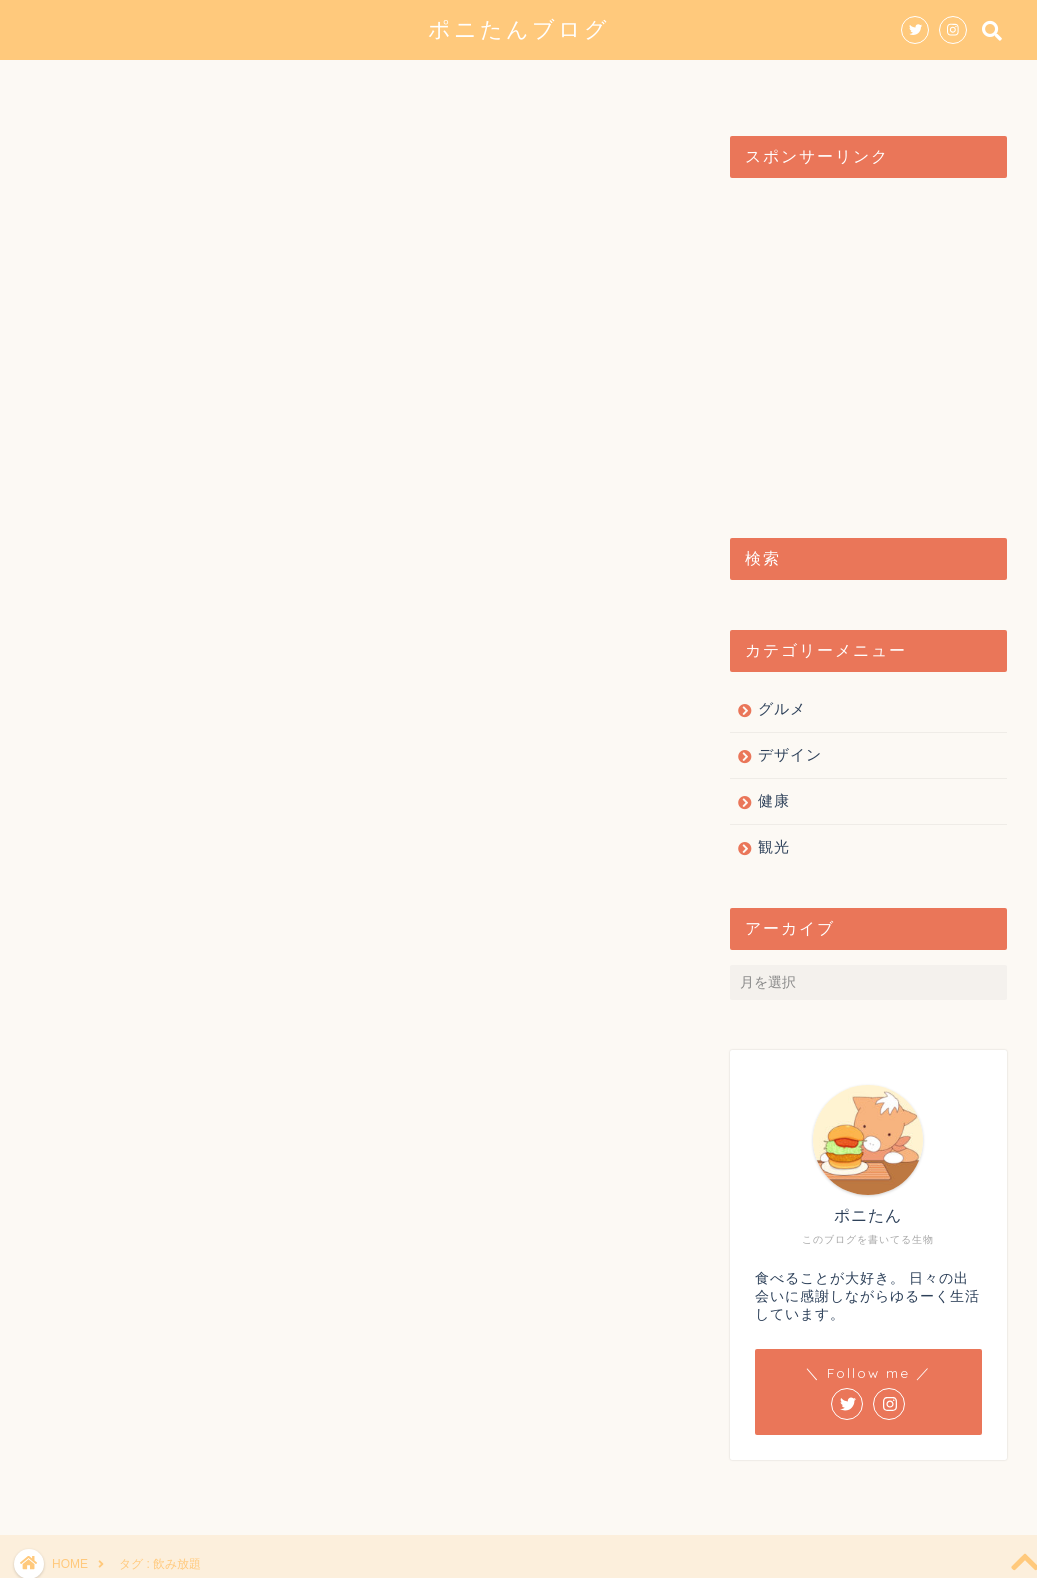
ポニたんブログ (519, 28)
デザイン (486, 84)
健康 (666, 84)
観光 (584, 84)
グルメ (380, 84)
